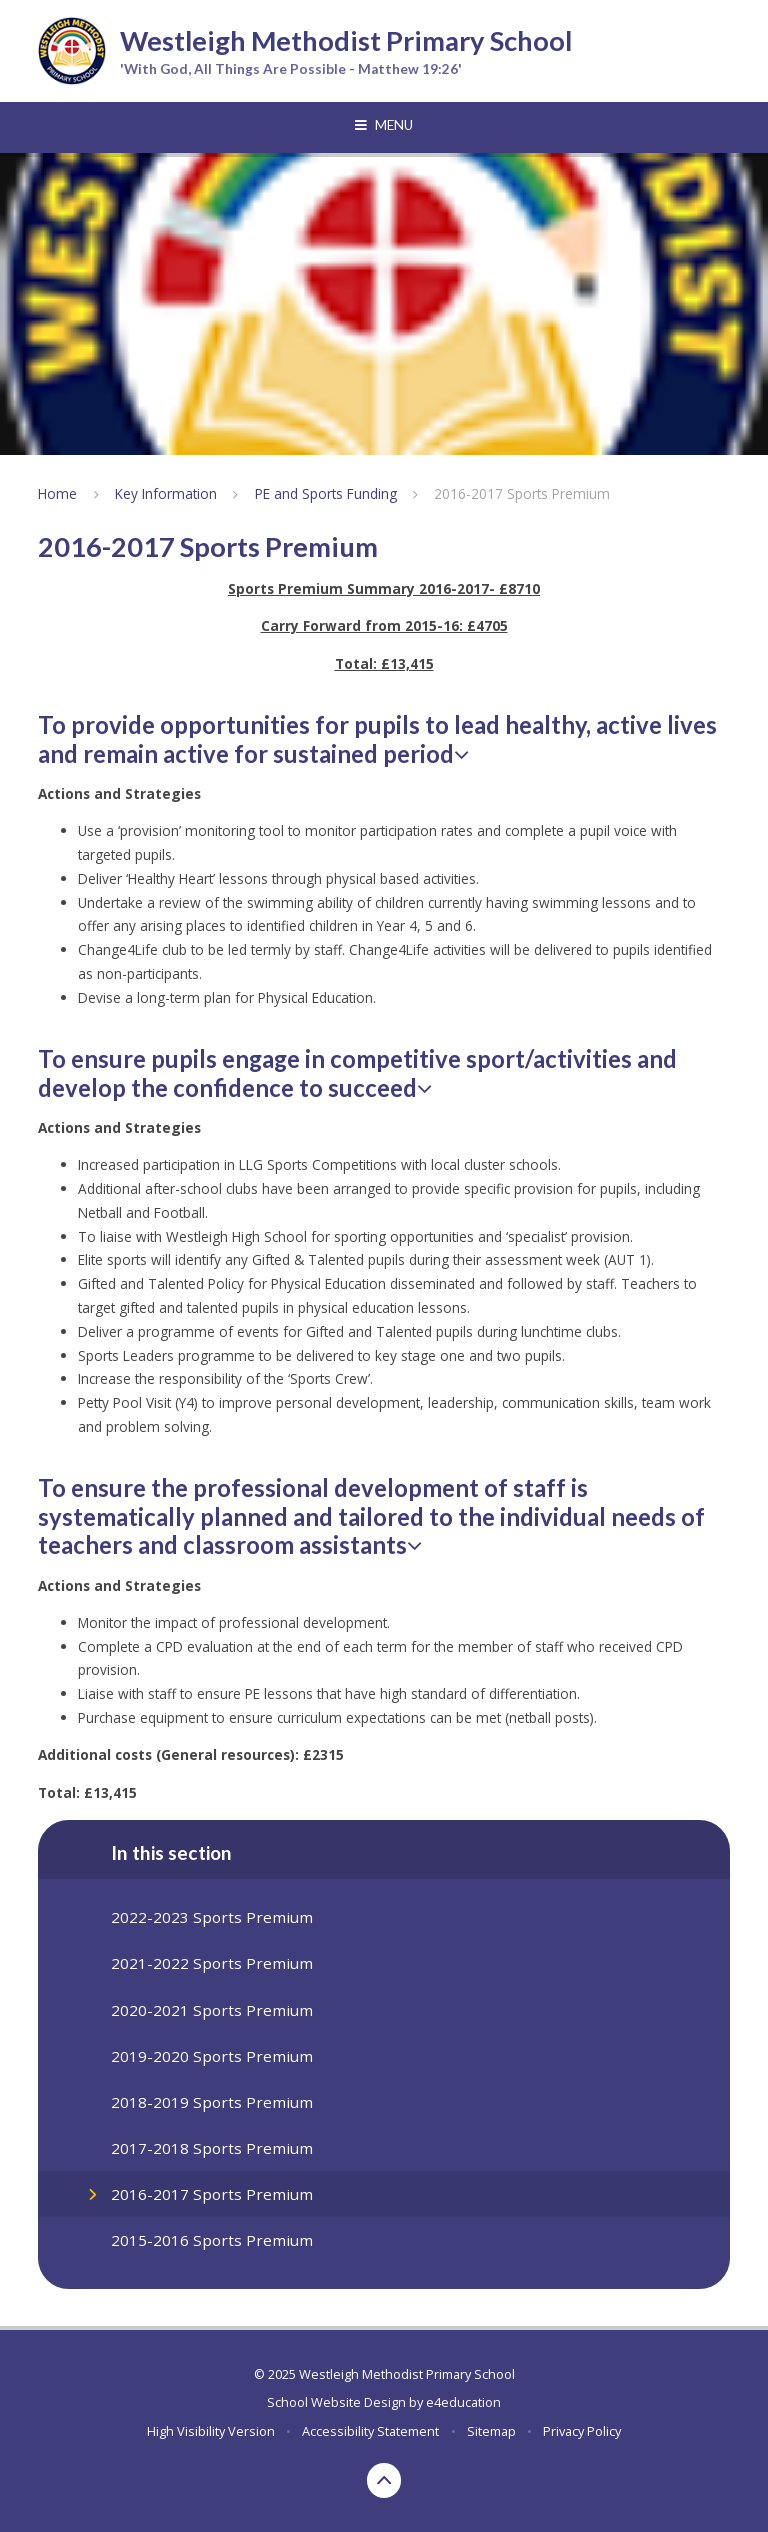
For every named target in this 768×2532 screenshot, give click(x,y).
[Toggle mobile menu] (384, 126)
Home (57, 493)
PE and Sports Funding (326, 493)
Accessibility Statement (370, 2431)
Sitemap (491, 2431)
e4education (463, 2402)
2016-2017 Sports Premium (522, 493)
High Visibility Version (211, 2431)
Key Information (166, 493)
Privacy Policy (582, 2431)
